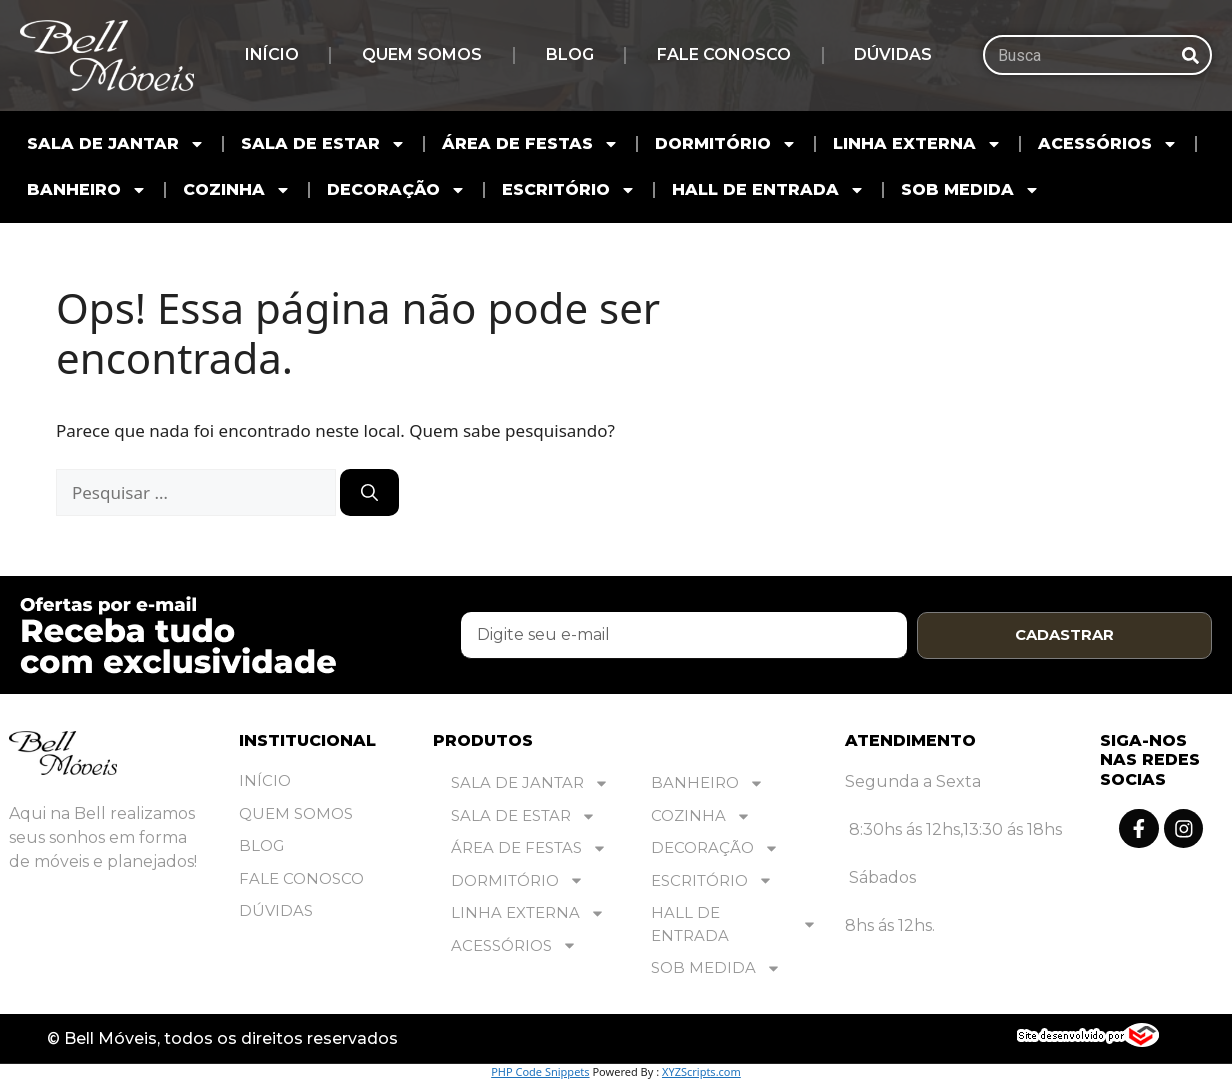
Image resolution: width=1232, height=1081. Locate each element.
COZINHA (237, 190)
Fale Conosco (724, 54)
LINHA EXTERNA (917, 144)
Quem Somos (422, 54)
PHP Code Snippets (540, 1071)
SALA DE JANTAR (116, 144)
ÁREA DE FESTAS (530, 144)
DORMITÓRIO (726, 144)
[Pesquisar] (1190, 55)
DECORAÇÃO (396, 190)
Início (272, 54)
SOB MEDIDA (970, 190)
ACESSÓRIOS (1108, 144)
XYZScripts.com (701, 1071)
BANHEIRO (87, 190)
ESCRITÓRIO (569, 190)
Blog (570, 54)
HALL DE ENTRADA (768, 190)
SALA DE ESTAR (323, 144)
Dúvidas (893, 54)
